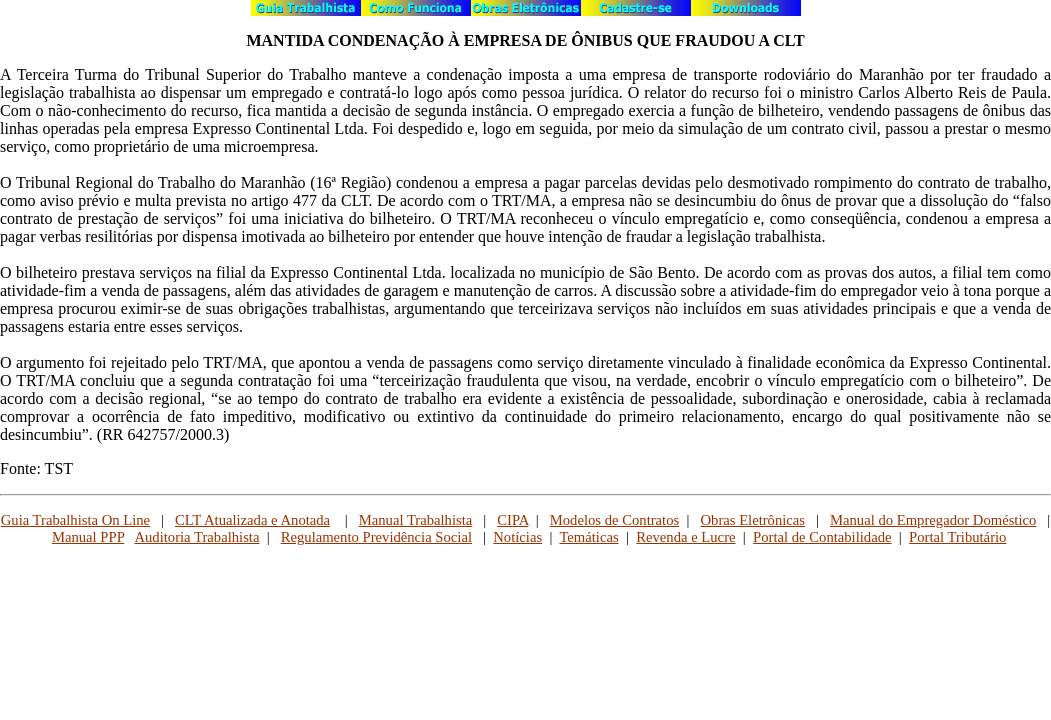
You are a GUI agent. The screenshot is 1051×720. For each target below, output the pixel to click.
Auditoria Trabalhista (196, 537)
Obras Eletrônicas (752, 520)
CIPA (512, 520)
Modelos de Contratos (614, 520)
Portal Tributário (957, 537)
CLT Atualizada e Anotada (252, 520)
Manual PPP (88, 537)
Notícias (517, 537)
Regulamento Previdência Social (376, 537)
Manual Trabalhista (416, 520)
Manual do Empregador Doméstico (933, 520)
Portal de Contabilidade (822, 537)
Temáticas (588, 537)
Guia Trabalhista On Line (75, 520)
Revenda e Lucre (685, 537)
